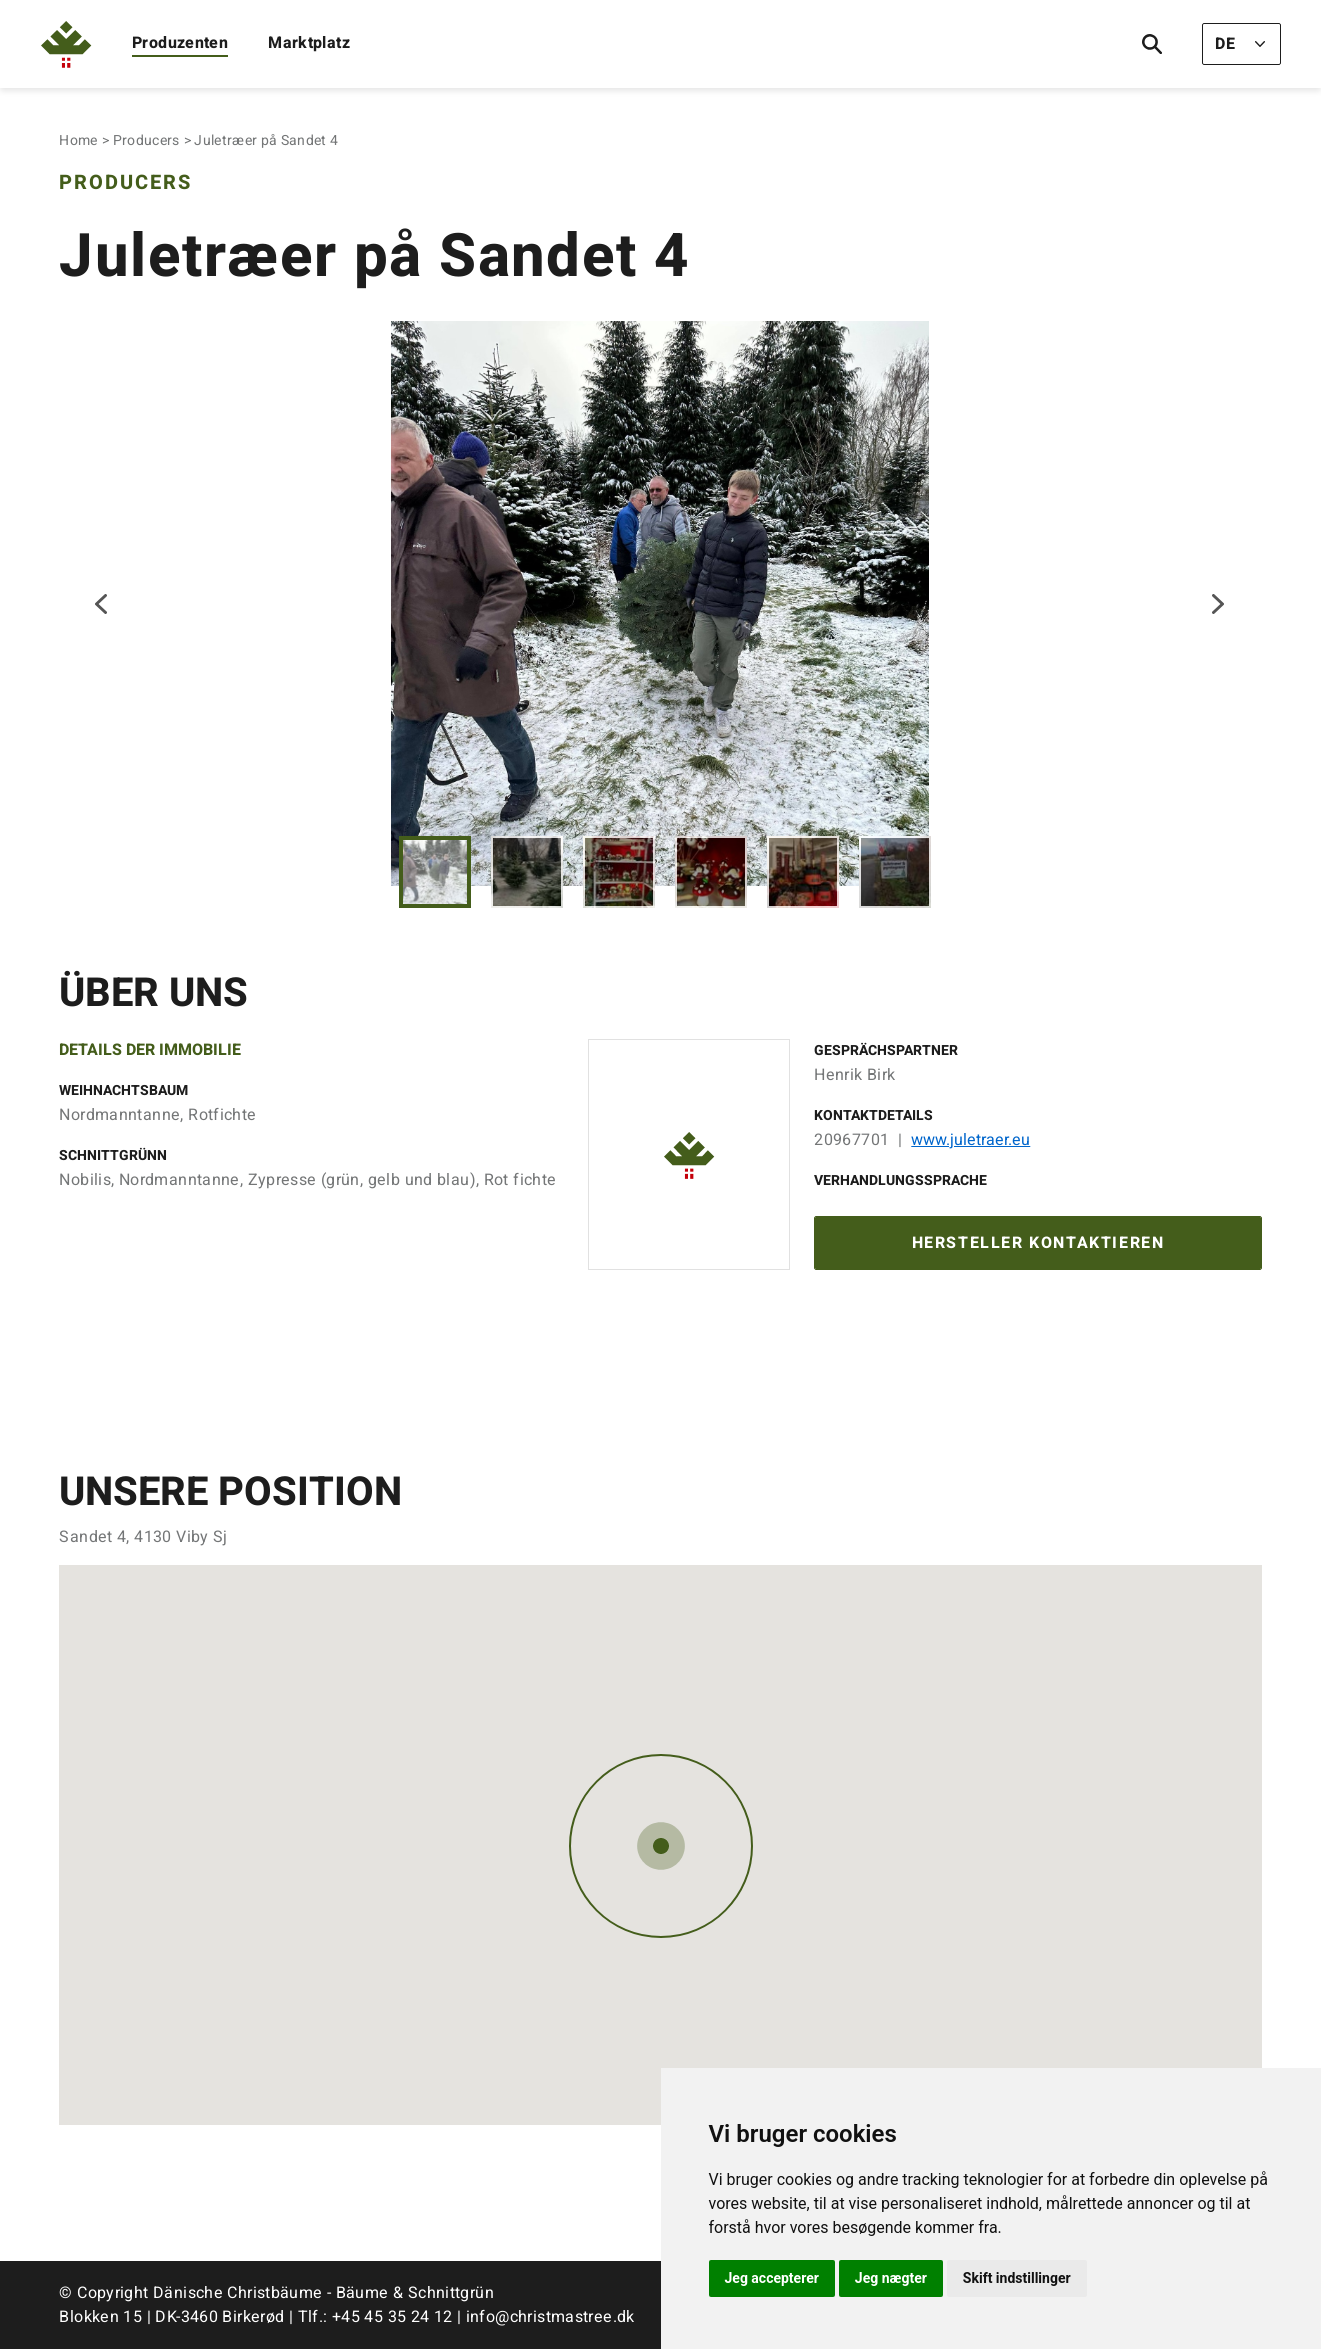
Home (78, 140)
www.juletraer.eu (970, 1140)
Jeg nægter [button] (891, 2278)
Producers (146, 140)
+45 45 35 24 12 (392, 2317)
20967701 (851, 1140)
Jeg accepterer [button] (772, 2278)
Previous (103, 604)
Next (1218, 604)
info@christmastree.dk (550, 2317)
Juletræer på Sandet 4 (266, 140)
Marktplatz (309, 43)
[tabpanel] (660, 603)
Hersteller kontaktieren (1038, 1243)
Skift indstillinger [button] (1017, 2278)
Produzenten (180, 43)
